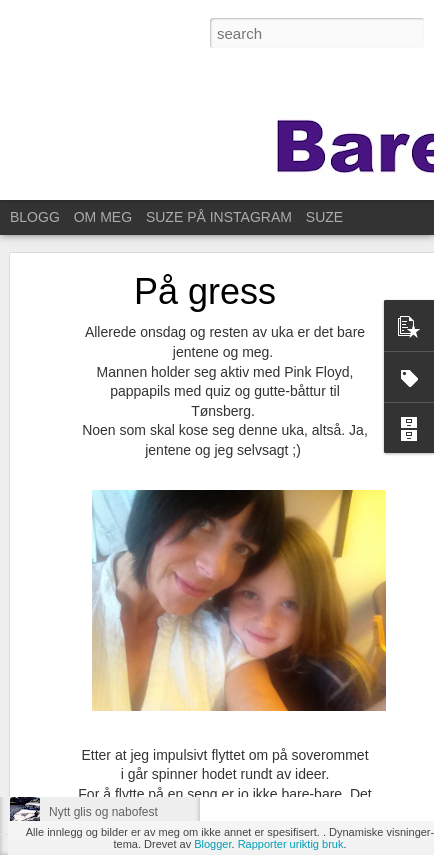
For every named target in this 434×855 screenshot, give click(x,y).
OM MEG (103, 217)
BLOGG (35, 217)
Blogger (212, 844)
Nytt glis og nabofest (103, 812)
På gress (205, 240)
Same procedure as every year (131, 722)
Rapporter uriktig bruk (291, 844)
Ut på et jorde (85, 767)
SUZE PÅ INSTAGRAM (219, 217)
